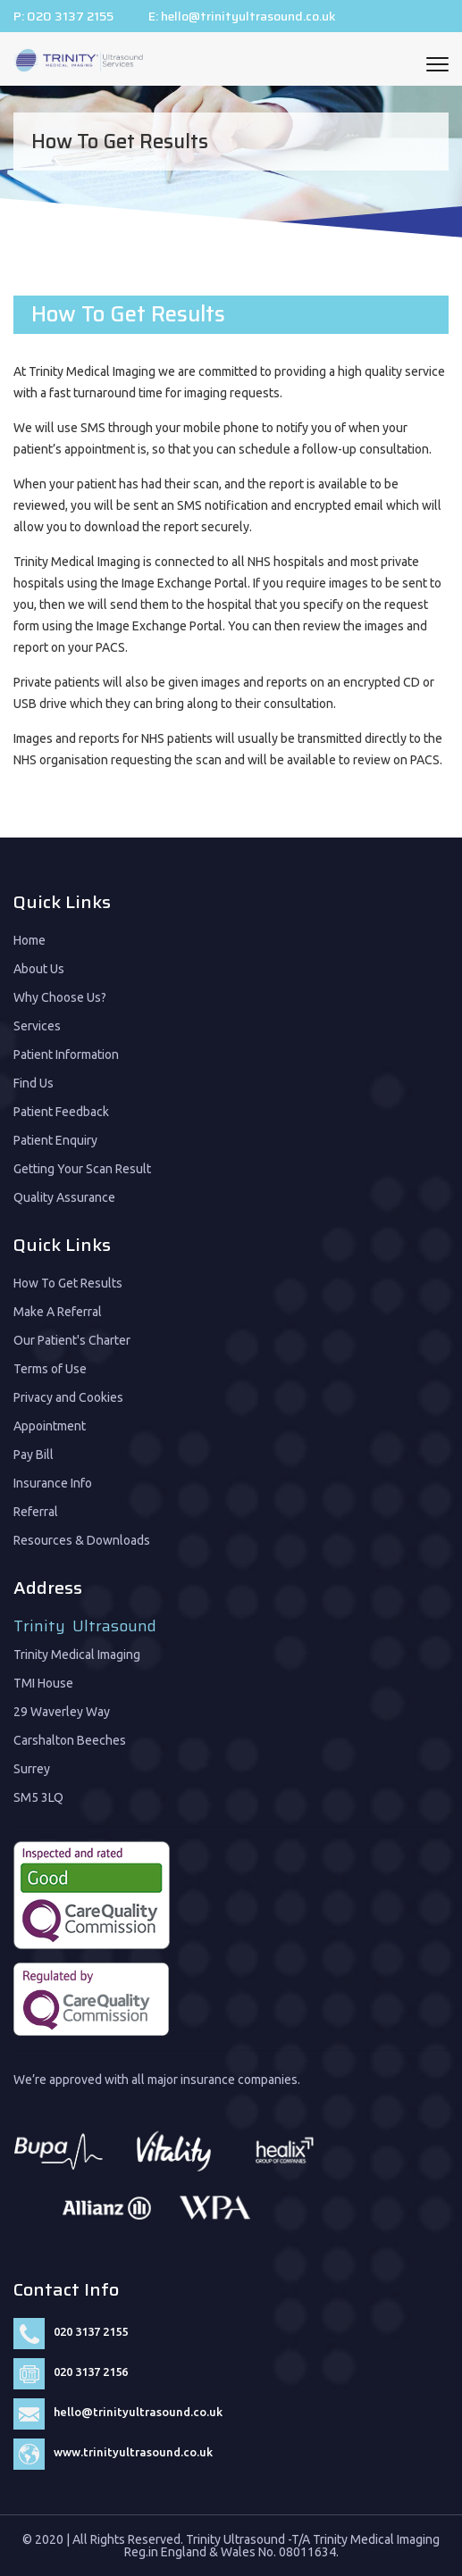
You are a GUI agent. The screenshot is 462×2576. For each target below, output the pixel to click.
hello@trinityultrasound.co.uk (248, 16)
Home (29, 940)
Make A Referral (57, 1312)
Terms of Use (50, 1369)
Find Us (33, 1083)
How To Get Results (67, 1283)
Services (37, 1026)
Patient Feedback (61, 1112)
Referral (35, 1512)
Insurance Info (52, 1483)
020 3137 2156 (91, 2371)
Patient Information (66, 1054)
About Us (38, 969)
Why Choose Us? (59, 997)
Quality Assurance (64, 1197)
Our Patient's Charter (71, 1340)
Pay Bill (33, 1454)
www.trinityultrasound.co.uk (133, 2452)
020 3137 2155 (70, 16)
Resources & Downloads (81, 1540)
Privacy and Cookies (68, 1397)
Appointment (49, 1426)
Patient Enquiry (55, 1140)
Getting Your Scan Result (82, 1169)
